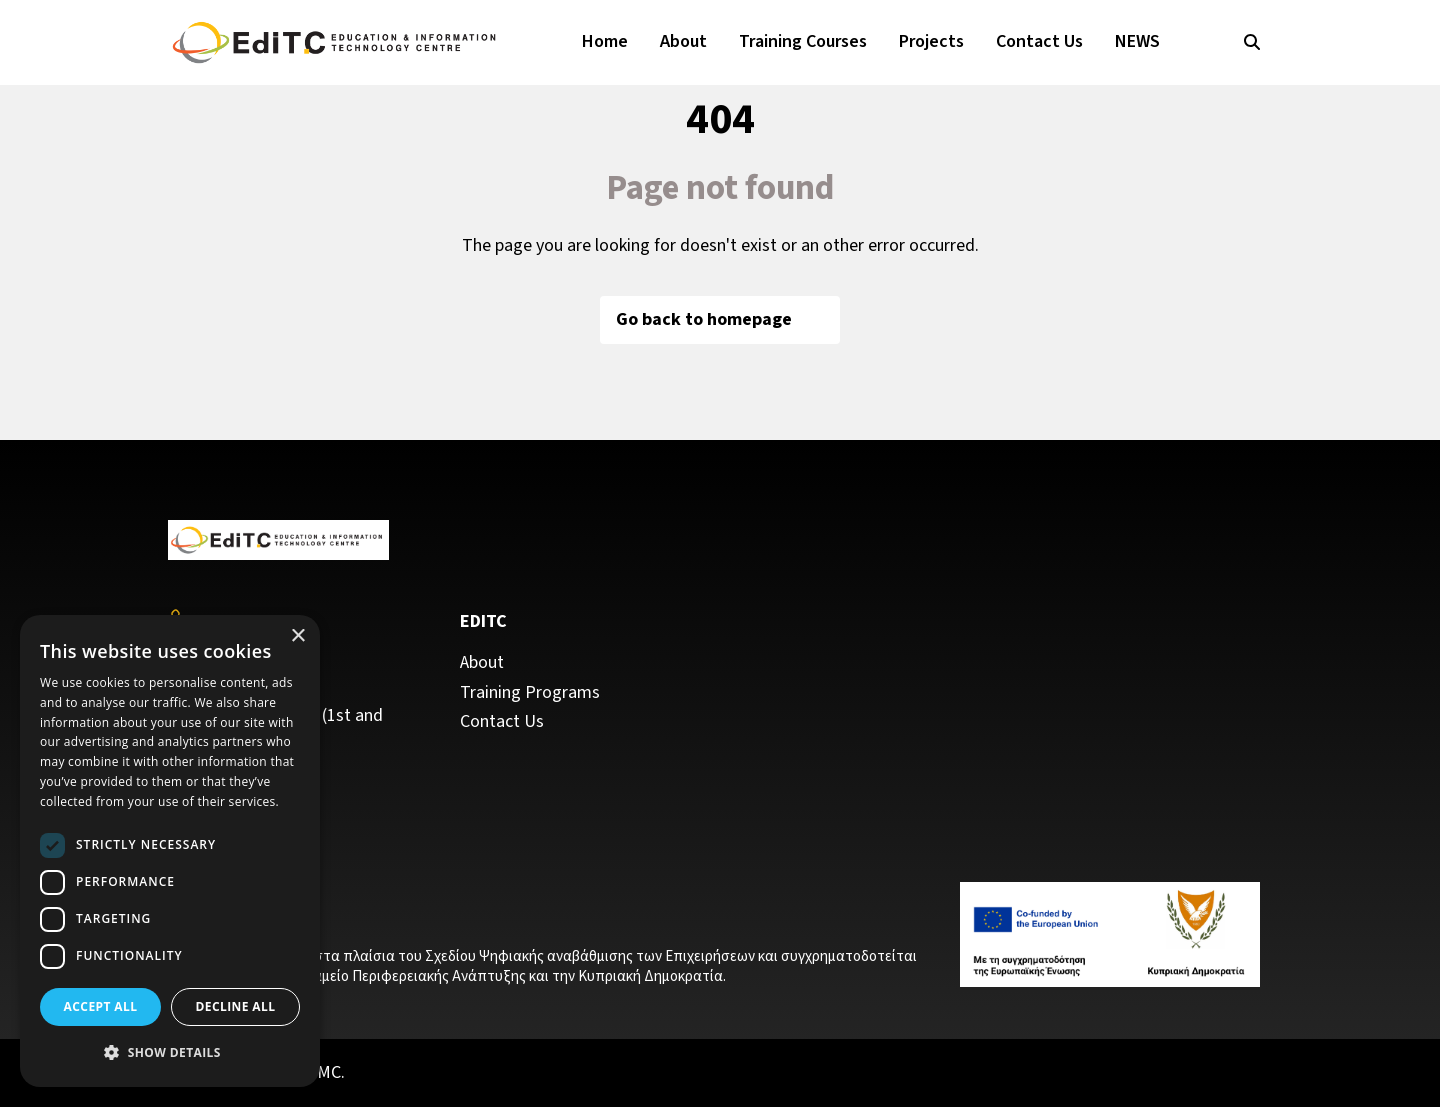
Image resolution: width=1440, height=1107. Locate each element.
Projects (931, 41)
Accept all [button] (101, 1006)
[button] (170, 1053)
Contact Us (1039, 41)
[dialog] (170, 851)
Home (605, 41)
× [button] (297, 636)
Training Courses (803, 41)
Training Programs (530, 693)
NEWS (1137, 41)
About (683, 41)
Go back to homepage (720, 319)
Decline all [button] (236, 1006)
